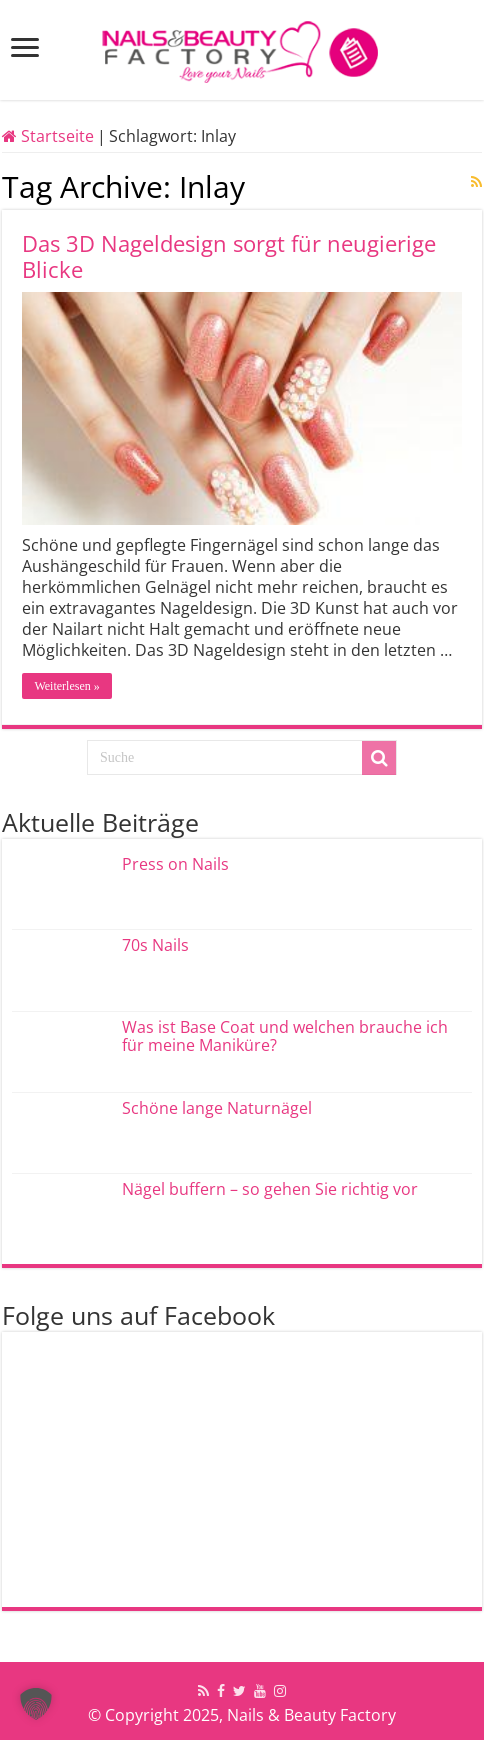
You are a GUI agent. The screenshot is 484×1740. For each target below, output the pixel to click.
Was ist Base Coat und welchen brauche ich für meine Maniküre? (285, 1036)
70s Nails (155, 945)
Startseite (48, 136)
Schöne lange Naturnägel (217, 1108)
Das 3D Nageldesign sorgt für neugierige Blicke (229, 256)
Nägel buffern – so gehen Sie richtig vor (270, 1189)
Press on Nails (175, 864)
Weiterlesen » (66, 686)
